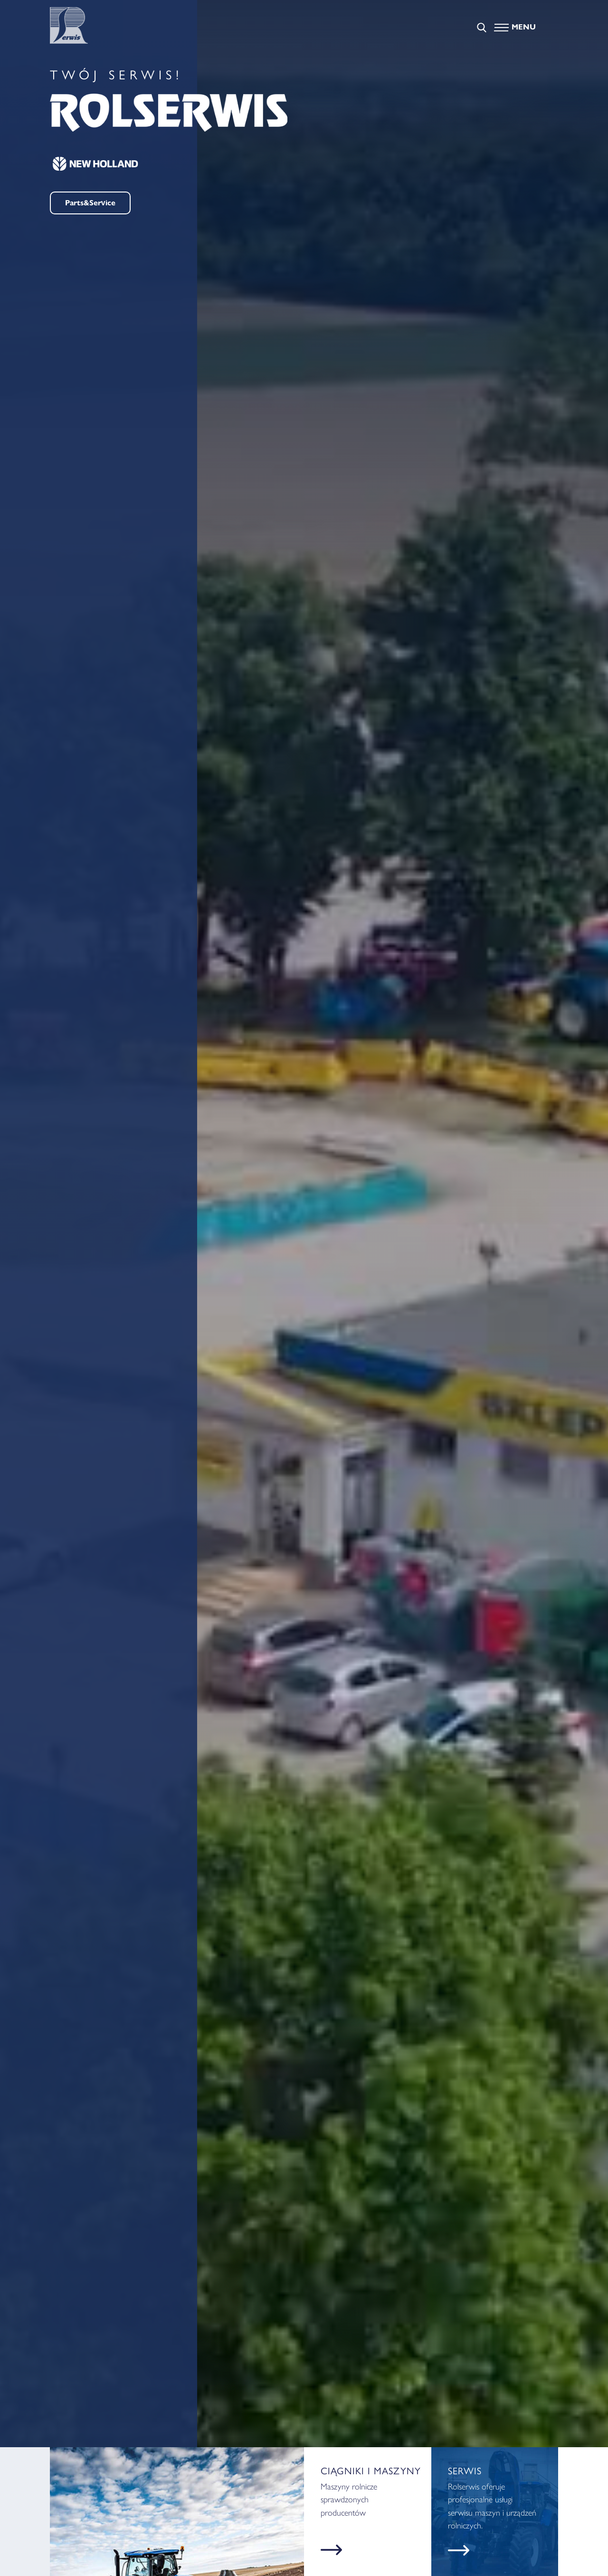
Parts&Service (90, 202)
